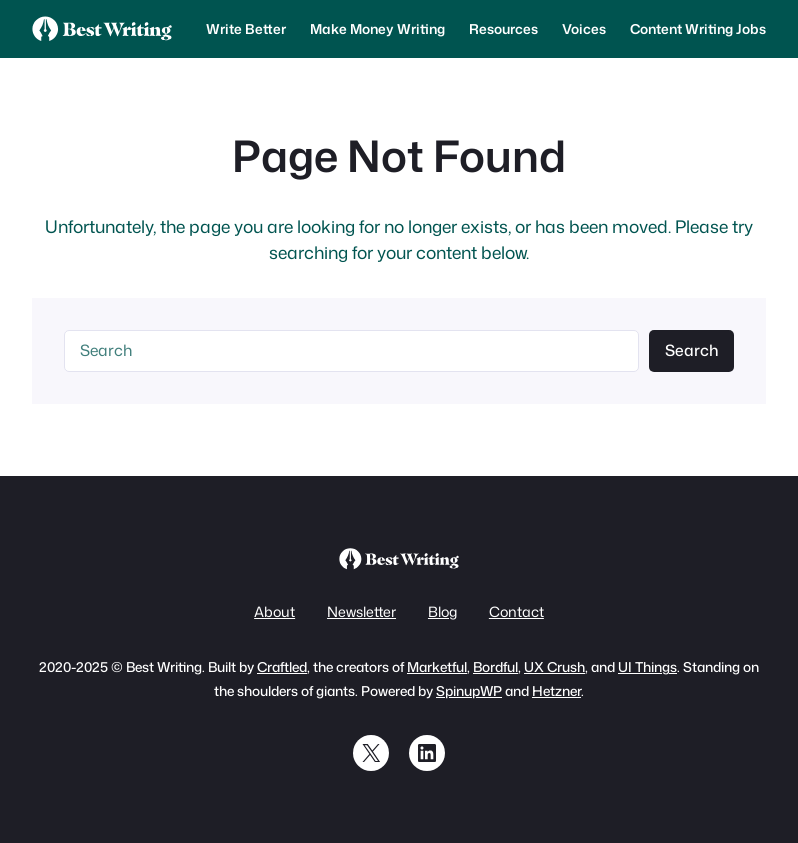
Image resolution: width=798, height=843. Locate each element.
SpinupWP (469, 690)
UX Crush (554, 666)
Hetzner (556, 690)
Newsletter (361, 612)
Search (692, 350)
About (274, 612)
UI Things (647, 666)
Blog (442, 612)
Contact (516, 612)
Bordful (495, 666)
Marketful (437, 666)
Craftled (282, 666)
